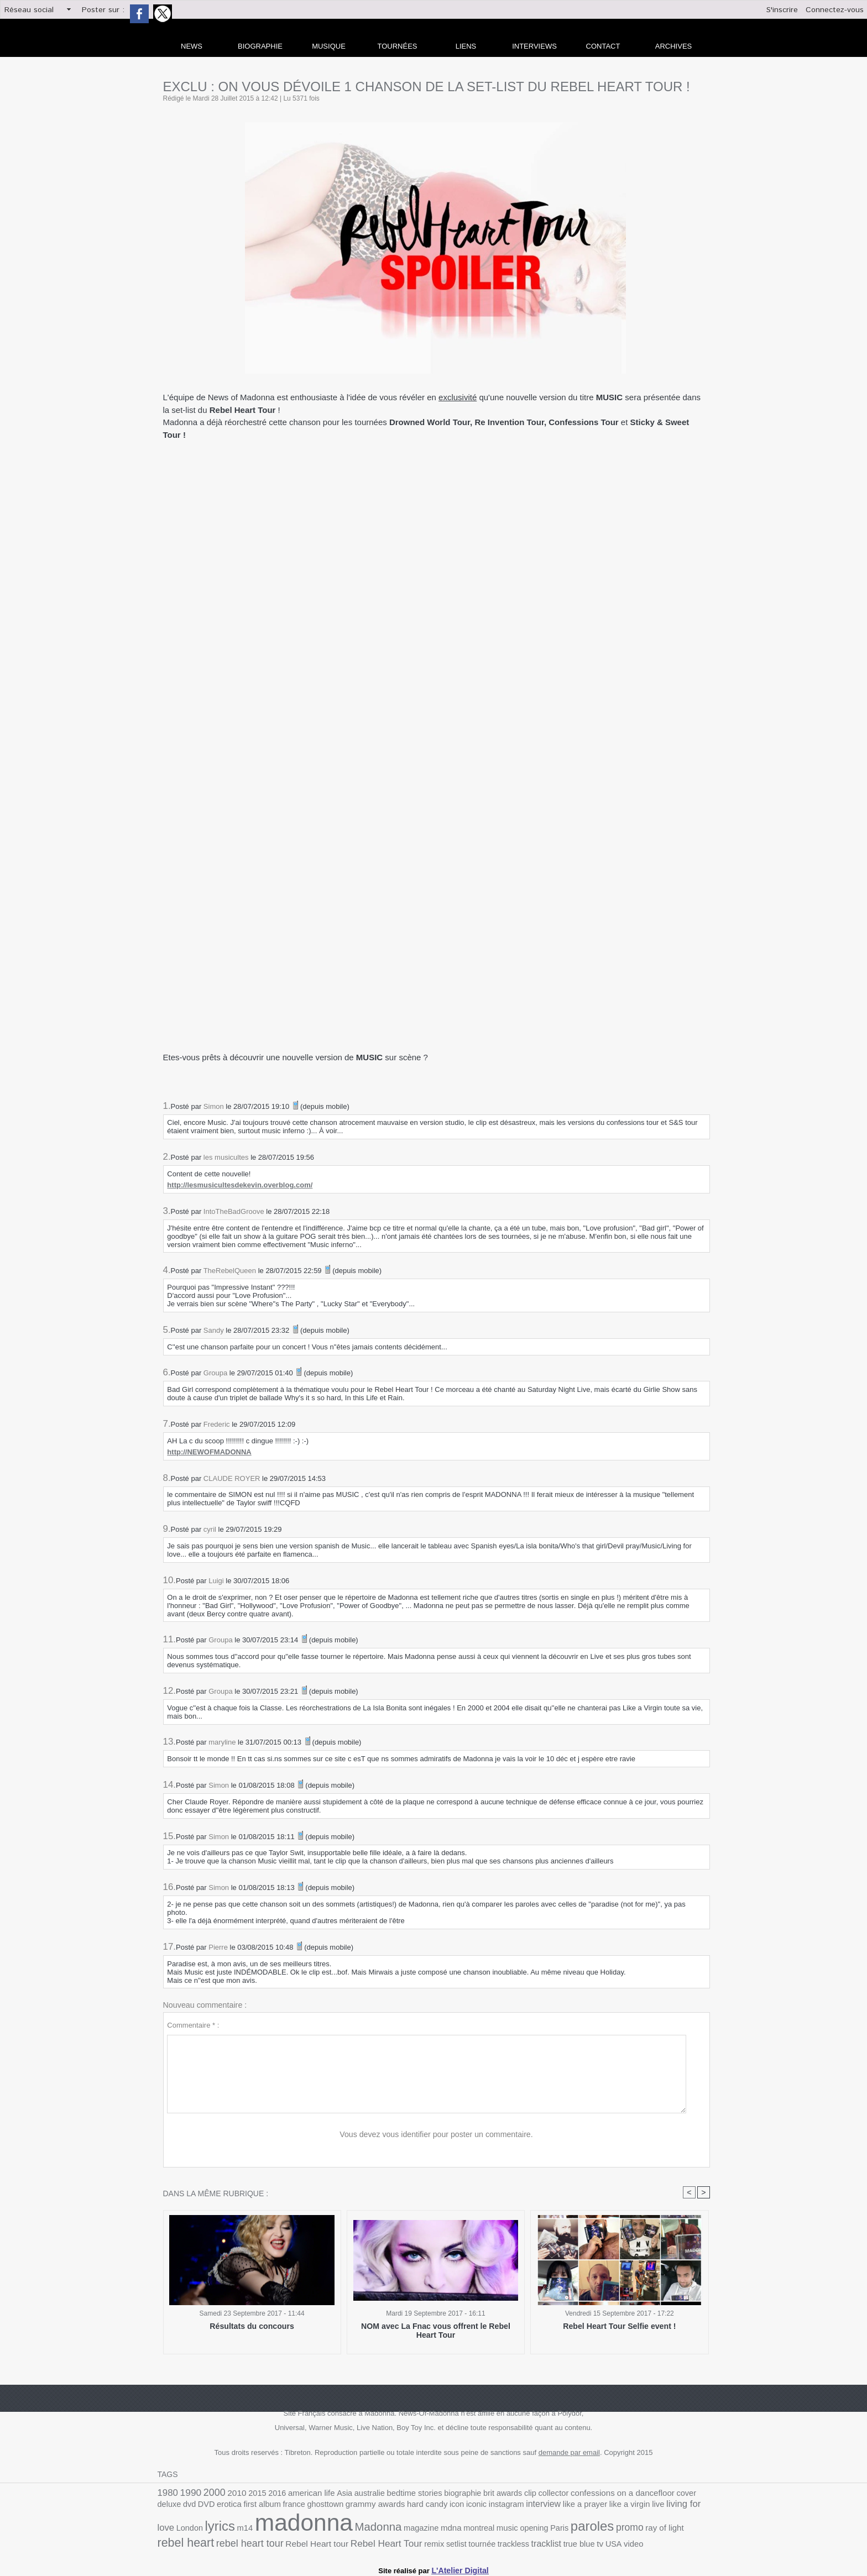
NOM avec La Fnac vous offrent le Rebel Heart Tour (436, 2331)
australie (354, 2494)
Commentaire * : (193, 2025)
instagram (424, 2507)
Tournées (397, 46)
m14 (687, 2507)
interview (459, 2506)
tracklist (375, 2542)
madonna (203, 2525)
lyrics (664, 2505)
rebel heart (581, 2528)
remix (271, 2542)
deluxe (667, 2494)
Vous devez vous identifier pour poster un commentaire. (436, 2134)
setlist (292, 2542)
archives (673, 46)
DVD (701, 2494)
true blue (405, 2542)
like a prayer (497, 2507)
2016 (268, 2494)
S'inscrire (782, 9)
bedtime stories (394, 2494)
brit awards (476, 2494)
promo (503, 2529)
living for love (597, 2506)
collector (523, 2494)
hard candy (351, 2507)
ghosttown (257, 2507)
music (390, 2530)
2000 (210, 2493)
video (456, 2542)
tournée (315, 2542)
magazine (310, 2530)
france (228, 2507)
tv (425, 2542)
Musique (329, 46)
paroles (468, 2528)
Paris (438, 2530)
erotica (169, 2507)
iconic (397, 2507)
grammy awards (303, 2506)
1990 (187, 2493)
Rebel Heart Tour (227, 2542)
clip (501, 2494)
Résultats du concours (252, 2327)
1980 (167, 2493)
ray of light (535, 2530)
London (636, 2507)
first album (199, 2507)
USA (437, 2542)
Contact (603, 46)
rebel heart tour (640, 2529)
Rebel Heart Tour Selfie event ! (620, 2327)
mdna (338, 2529)
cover (645, 2494)
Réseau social (29, 9)
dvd (686, 2494)
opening (414, 2530)
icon (378, 2507)
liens (466, 46)
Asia (330, 2494)
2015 (250, 2494)
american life (299, 2494)
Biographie (260, 46)
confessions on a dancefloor (586, 2493)
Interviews (534, 46)
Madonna (271, 2529)
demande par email (569, 2453)
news (191, 46)
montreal (363, 2530)
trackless (344, 2542)
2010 (231, 2493)
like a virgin (538, 2507)
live (564, 2507)
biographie (439, 2494)
